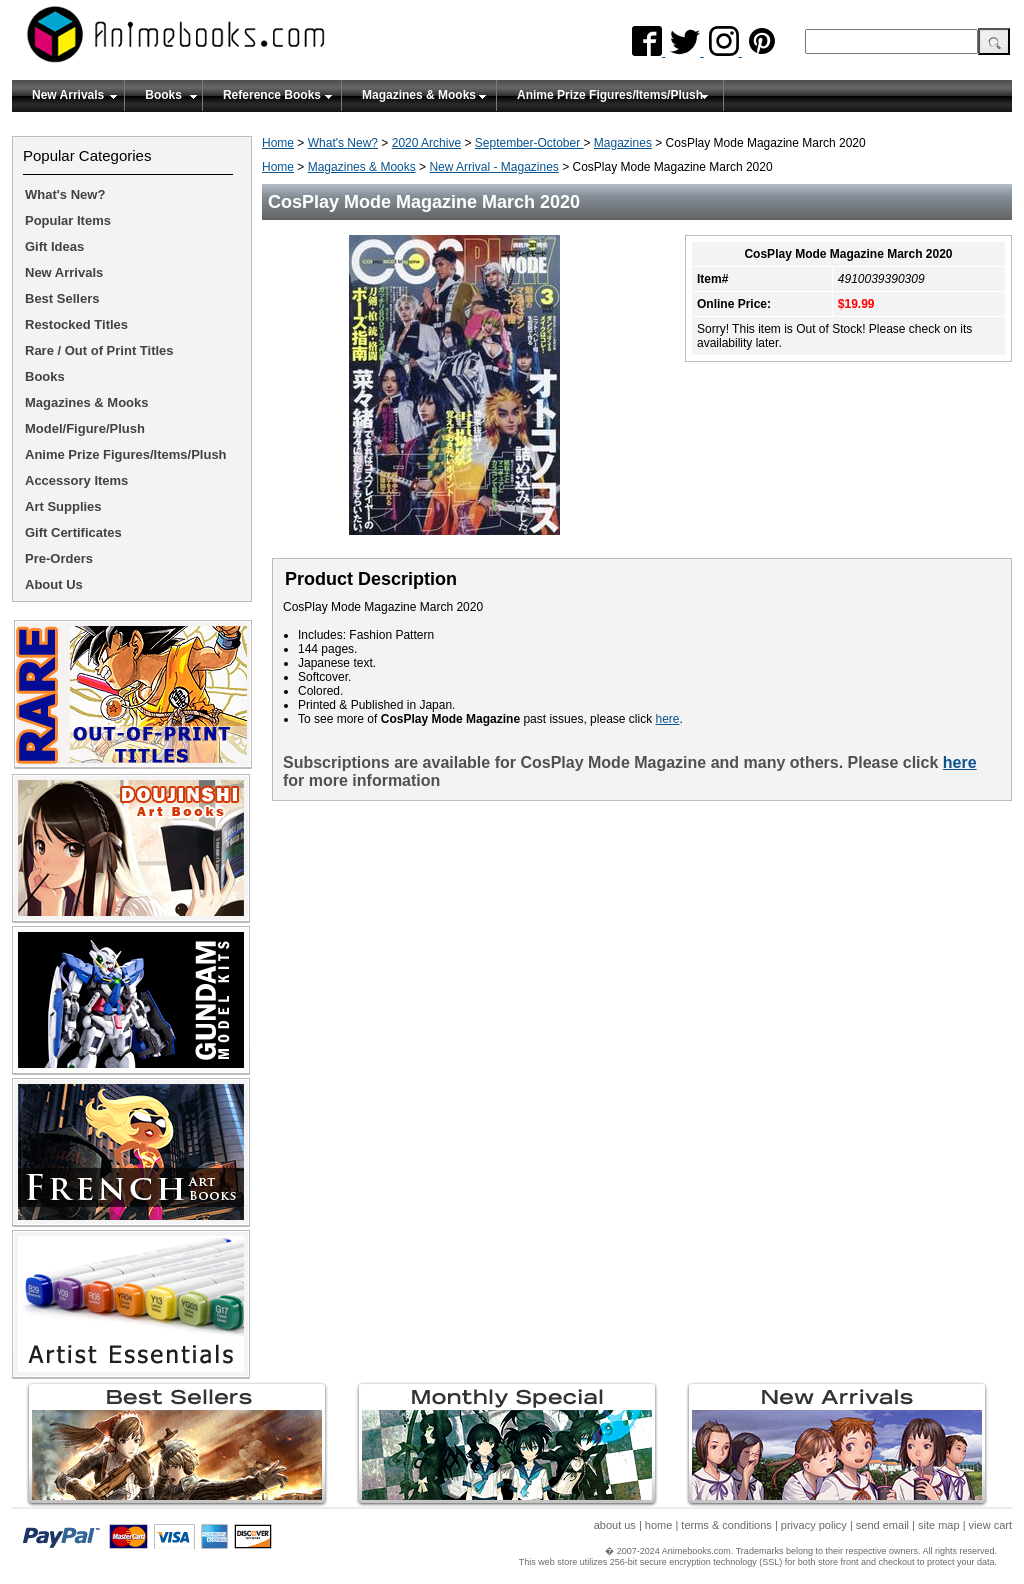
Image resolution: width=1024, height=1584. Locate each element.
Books (163, 95)
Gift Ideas (54, 246)
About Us (54, 584)
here (667, 719)
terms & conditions (726, 1525)
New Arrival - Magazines (493, 167)
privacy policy (814, 1525)
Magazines (623, 143)
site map (939, 1525)
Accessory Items (76, 480)
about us (615, 1525)
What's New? (343, 143)
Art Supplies (63, 506)
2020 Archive (426, 143)
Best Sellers (62, 298)
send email (882, 1525)
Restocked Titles (76, 324)
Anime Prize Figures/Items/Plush (610, 95)
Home (278, 143)
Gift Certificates (73, 532)
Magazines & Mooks (419, 95)
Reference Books (272, 95)
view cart (990, 1525)
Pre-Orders (59, 558)
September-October (529, 143)
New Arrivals (68, 95)
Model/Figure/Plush (85, 428)
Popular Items (68, 220)
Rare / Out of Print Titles (99, 350)
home (659, 1525)
